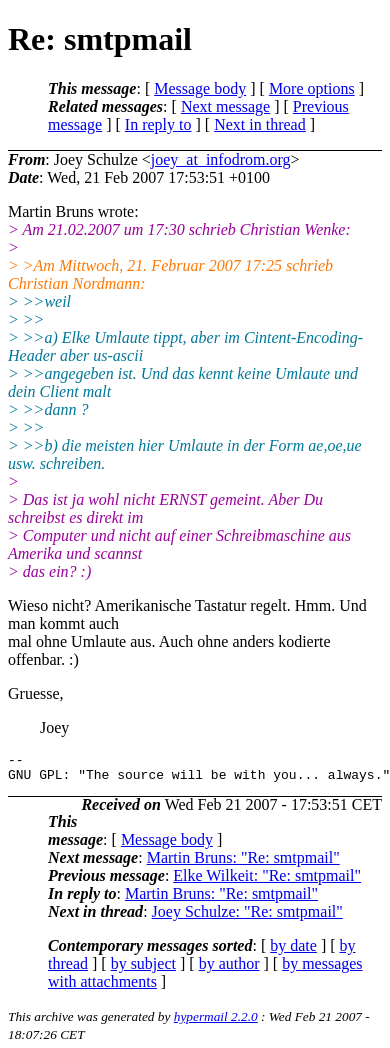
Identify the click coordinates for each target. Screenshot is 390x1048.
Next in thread (260, 124)
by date (293, 951)
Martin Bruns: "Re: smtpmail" (243, 863)
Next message (225, 106)
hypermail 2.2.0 (216, 1022)
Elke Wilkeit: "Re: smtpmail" (267, 881)
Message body (200, 88)
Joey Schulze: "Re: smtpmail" (247, 917)
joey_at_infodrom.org (221, 159)
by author (229, 969)
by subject (143, 969)
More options (312, 88)
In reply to (158, 124)
